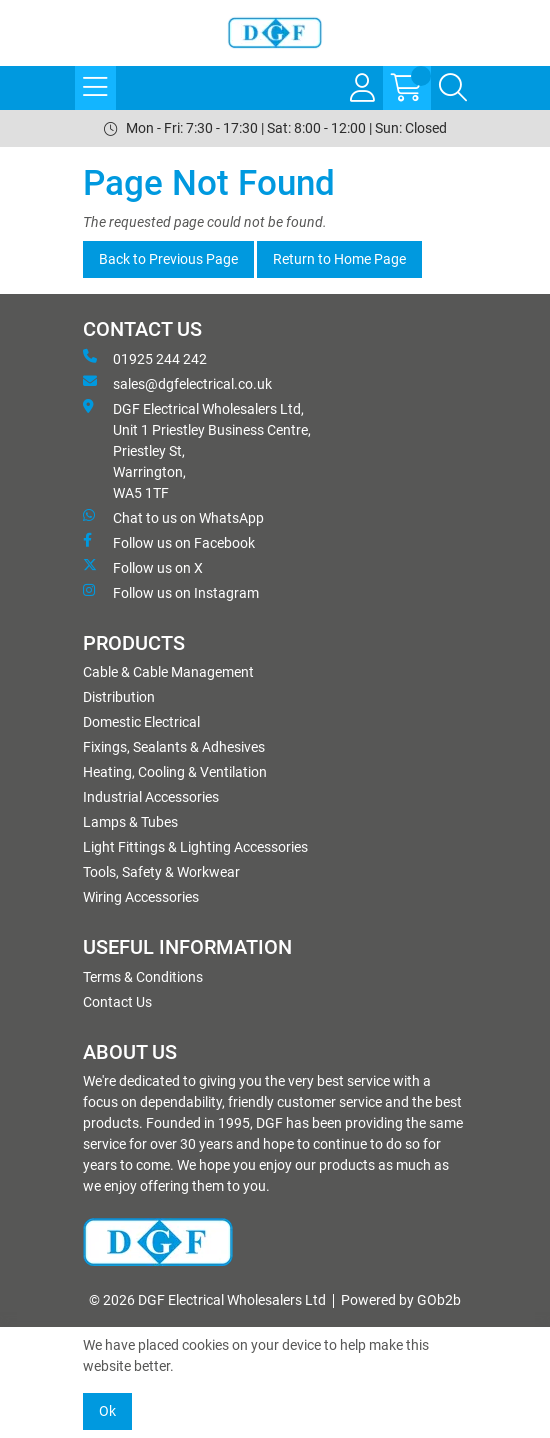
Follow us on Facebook (169, 542)
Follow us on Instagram (171, 592)
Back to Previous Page (168, 259)
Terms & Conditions (143, 977)
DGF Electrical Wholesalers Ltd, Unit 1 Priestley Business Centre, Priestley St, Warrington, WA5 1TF (197, 450)
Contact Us (117, 1002)
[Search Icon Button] (453, 88)
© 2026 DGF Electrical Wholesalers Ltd (207, 1300)
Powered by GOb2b (401, 1300)
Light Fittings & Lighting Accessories (195, 847)
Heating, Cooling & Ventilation (175, 772)
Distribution (119, 697)
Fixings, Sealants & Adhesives (174, 747)
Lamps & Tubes (130, 822)
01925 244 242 (145, 358)
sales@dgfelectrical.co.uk (177, 383)
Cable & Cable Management (168, 672)
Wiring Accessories (141, 897)
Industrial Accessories (151, 797)
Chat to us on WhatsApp (173, 517)
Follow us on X (143, 567)
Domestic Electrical (141, 722)
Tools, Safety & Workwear (161, 872)
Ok (107, 1411)
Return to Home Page (339, 259)
